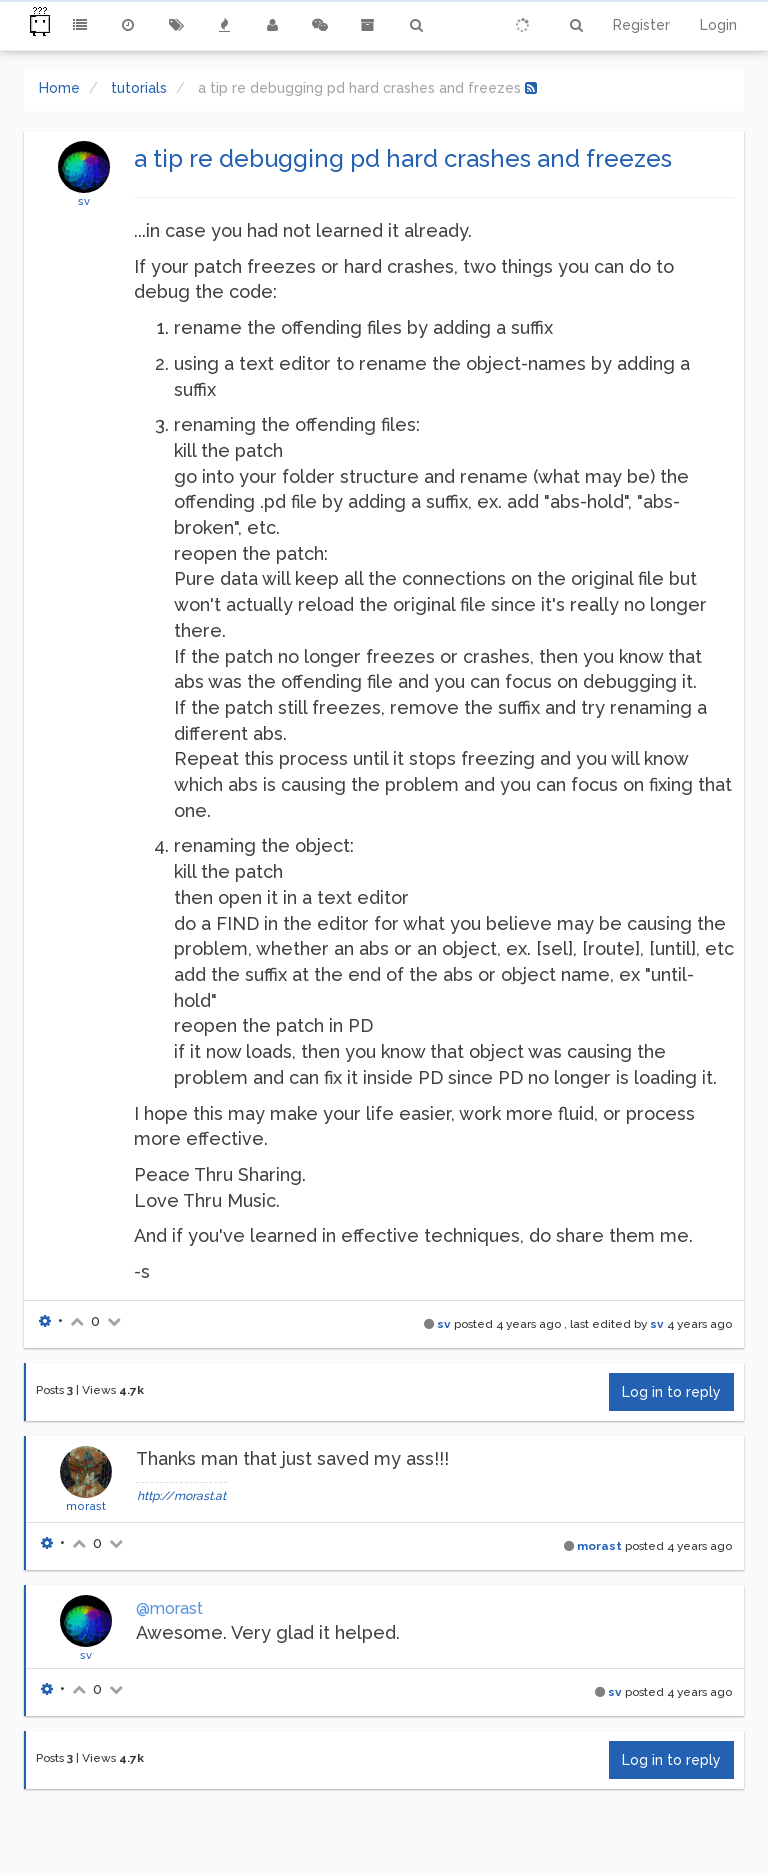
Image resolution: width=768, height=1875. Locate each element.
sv (84, 201)
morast (86, 1506)
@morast (169, 1608)
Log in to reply (671, 1392)
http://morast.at (181, 1496)
